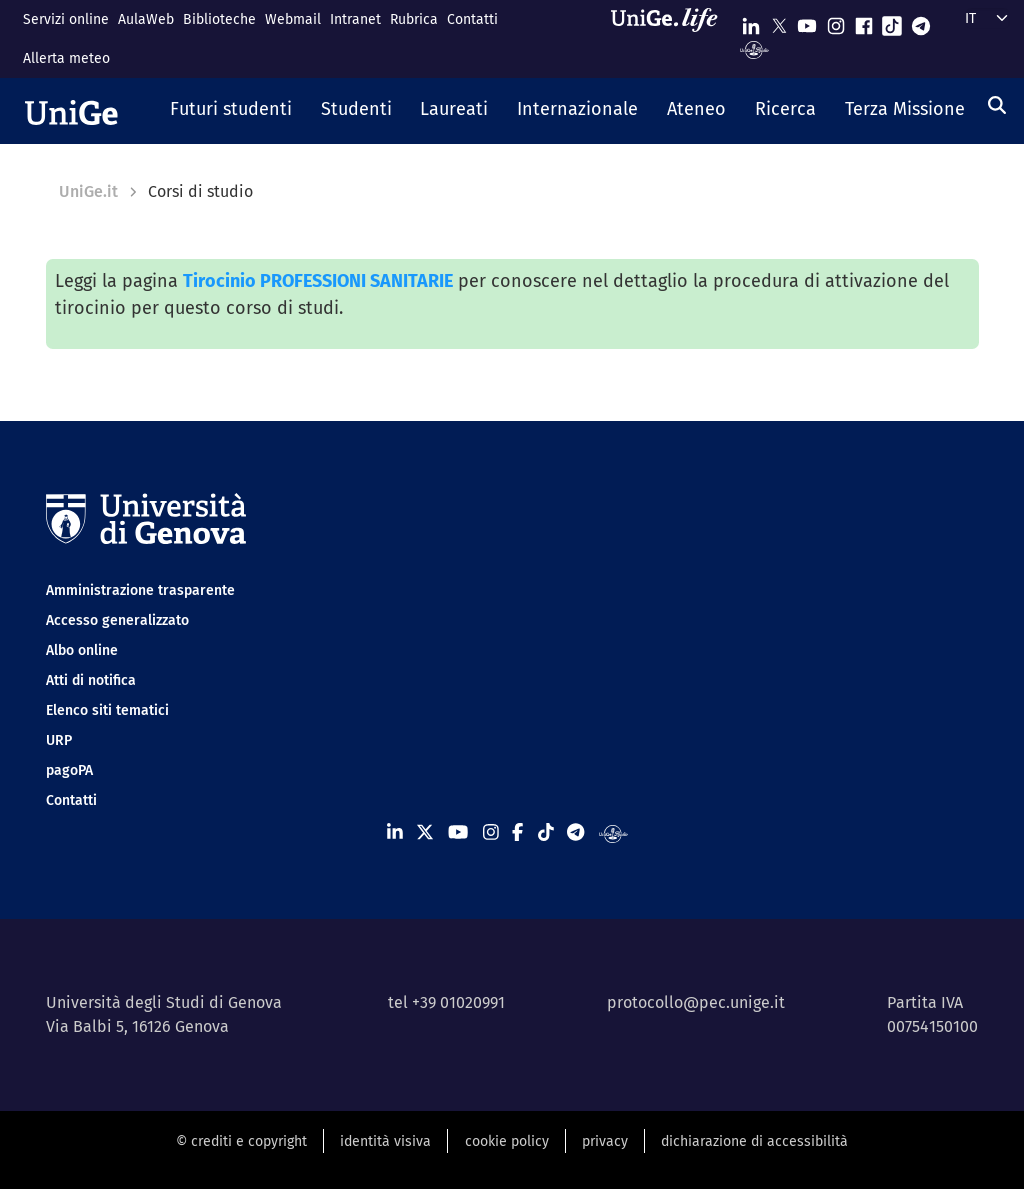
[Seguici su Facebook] (864, 21)
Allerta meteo (66, 58)
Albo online (82, 650)
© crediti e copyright (241, 1141)
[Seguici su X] (779, 21)
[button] (231, 111)
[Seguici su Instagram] (836, 21)
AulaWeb (146, 19)
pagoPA (69, 770)
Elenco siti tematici (107, 710)
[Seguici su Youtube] (807, 21)
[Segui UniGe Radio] (754, 48)
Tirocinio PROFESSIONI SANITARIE (318, 281)
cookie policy (507, 1141)
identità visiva (385, 1141)
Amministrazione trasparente (140, 590)
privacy (605, 1141)
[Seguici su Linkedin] (751, 21)
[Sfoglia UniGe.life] (671, 38)
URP (59, 740)
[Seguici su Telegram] (921, 21)
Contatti (472, 19)
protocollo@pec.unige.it (696, 1002)
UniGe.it (88, 191)
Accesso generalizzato (117, 620)
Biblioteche (219, 19)
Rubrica (414, 19)
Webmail (293, 19)
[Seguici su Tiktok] (892, 21)
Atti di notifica (91, 680)
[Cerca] (997, 105)
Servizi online (66, 19)
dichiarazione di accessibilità (754, 1141)
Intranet (355, 19)
